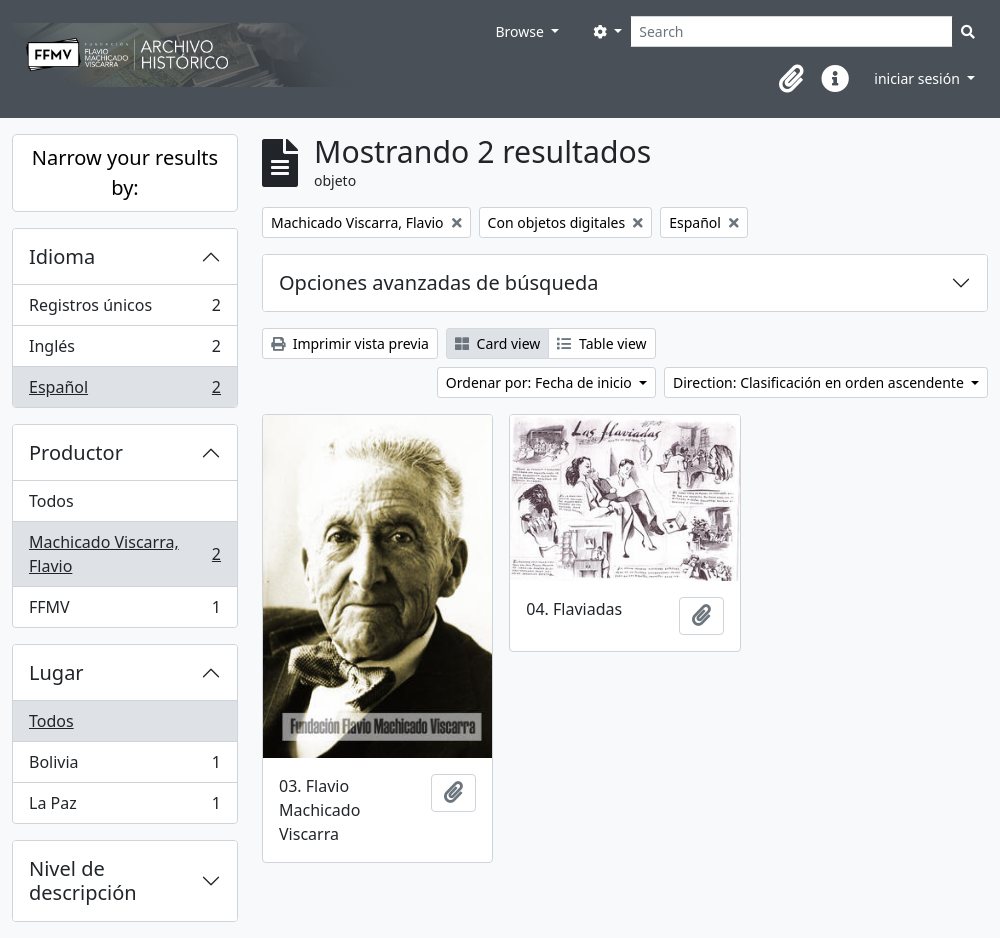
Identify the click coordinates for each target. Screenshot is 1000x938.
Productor (76, 452)
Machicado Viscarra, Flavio (124, 554)
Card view (497, 343)
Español (124, 391)
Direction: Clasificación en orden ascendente (820, 382)
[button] (791, 79)
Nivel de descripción (83, 880)
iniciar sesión (918, 78)
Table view (601, 343)
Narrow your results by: (125, 172)
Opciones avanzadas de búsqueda (439, 282)
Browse (521, 31)
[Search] (791, 31)
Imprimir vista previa (350, 343)
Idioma (62, 256)
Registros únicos (124, 309)
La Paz (124, 807)
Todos (51, 501)
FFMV (124, 611)
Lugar (56, 672)
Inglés (124, 350)
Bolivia (124, 766)
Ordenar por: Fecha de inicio (541, 382)
